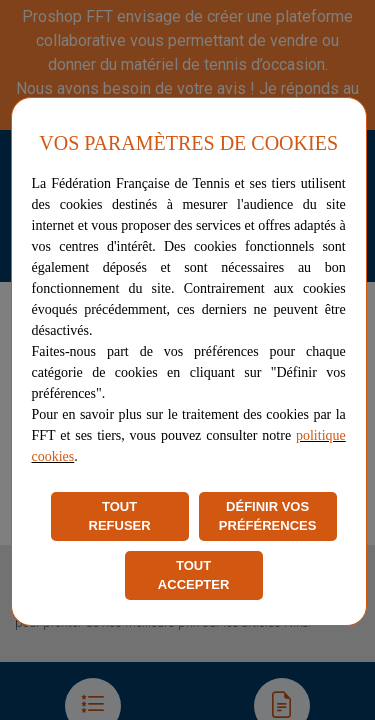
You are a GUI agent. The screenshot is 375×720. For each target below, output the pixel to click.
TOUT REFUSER (120, 516)
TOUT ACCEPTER (194, 575)
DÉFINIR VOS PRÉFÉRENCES (268, 516)
